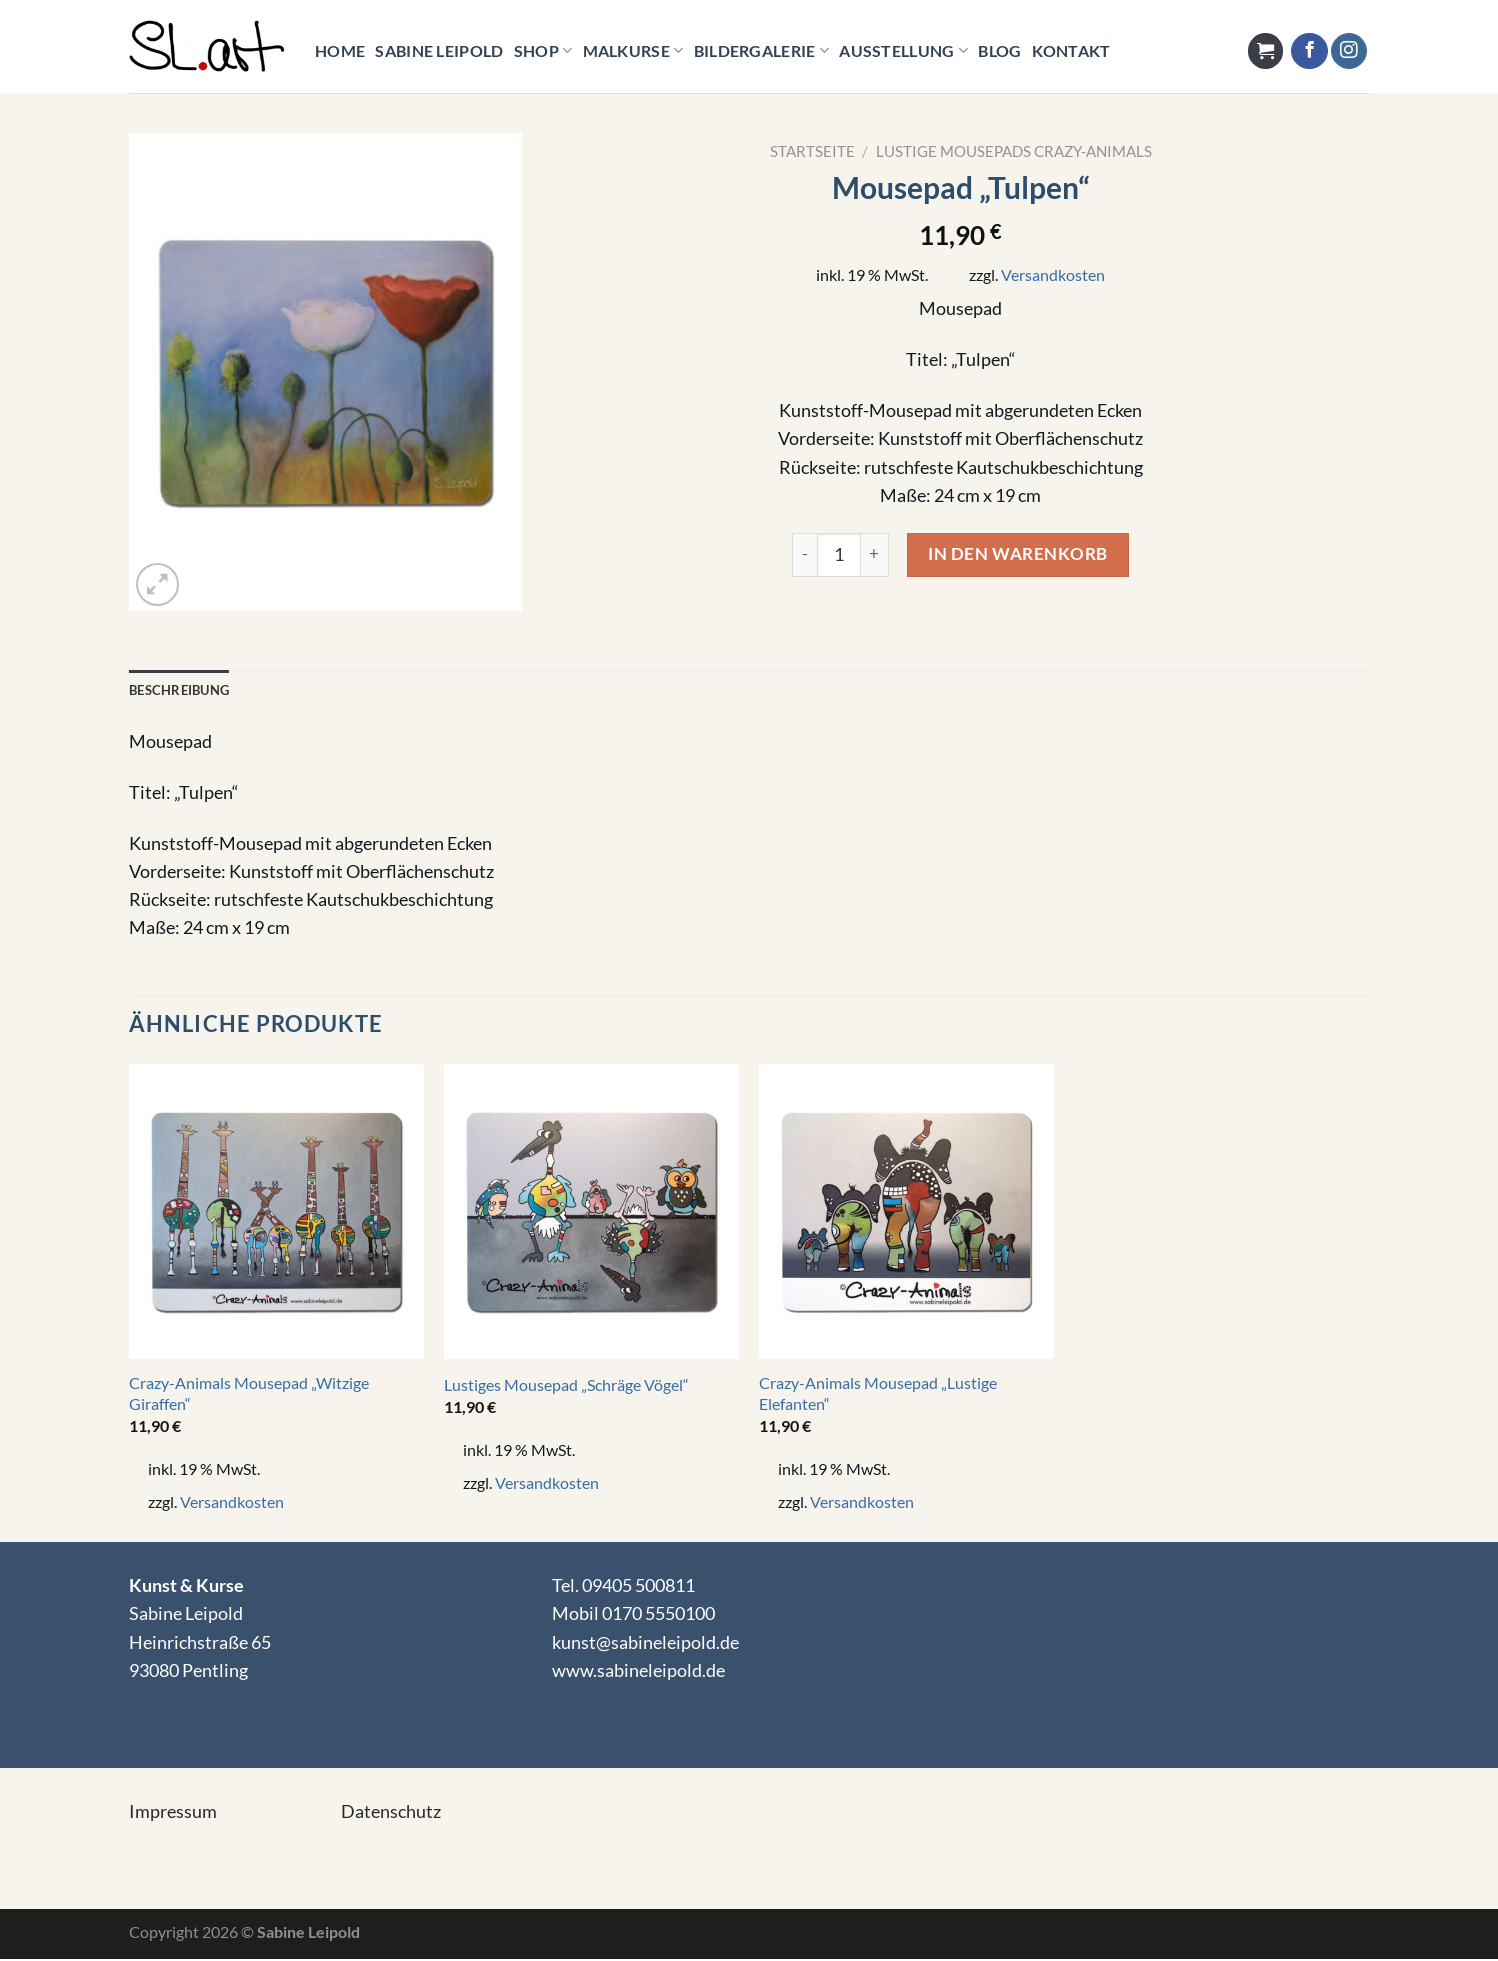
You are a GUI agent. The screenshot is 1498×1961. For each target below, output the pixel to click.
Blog (999, 50)
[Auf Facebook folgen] (1309, 51)
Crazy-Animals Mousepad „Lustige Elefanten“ (878, 1395)
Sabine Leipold (439, 50)
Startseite (812, 151)
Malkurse (633, 51)
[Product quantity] (839, 555)
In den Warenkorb (1017, 553)
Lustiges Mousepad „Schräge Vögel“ (566, 1386)
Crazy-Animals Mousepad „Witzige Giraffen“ (249, 1395)
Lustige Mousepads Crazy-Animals (1014, 151)
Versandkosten (1053, 274)
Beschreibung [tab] (183, 690)
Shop (543, 51)
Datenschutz (391, 1812)
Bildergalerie (762, 51)
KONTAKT (1071, 50)
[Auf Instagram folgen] (1349, 51)
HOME (340, 50)
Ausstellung (903, 51)
